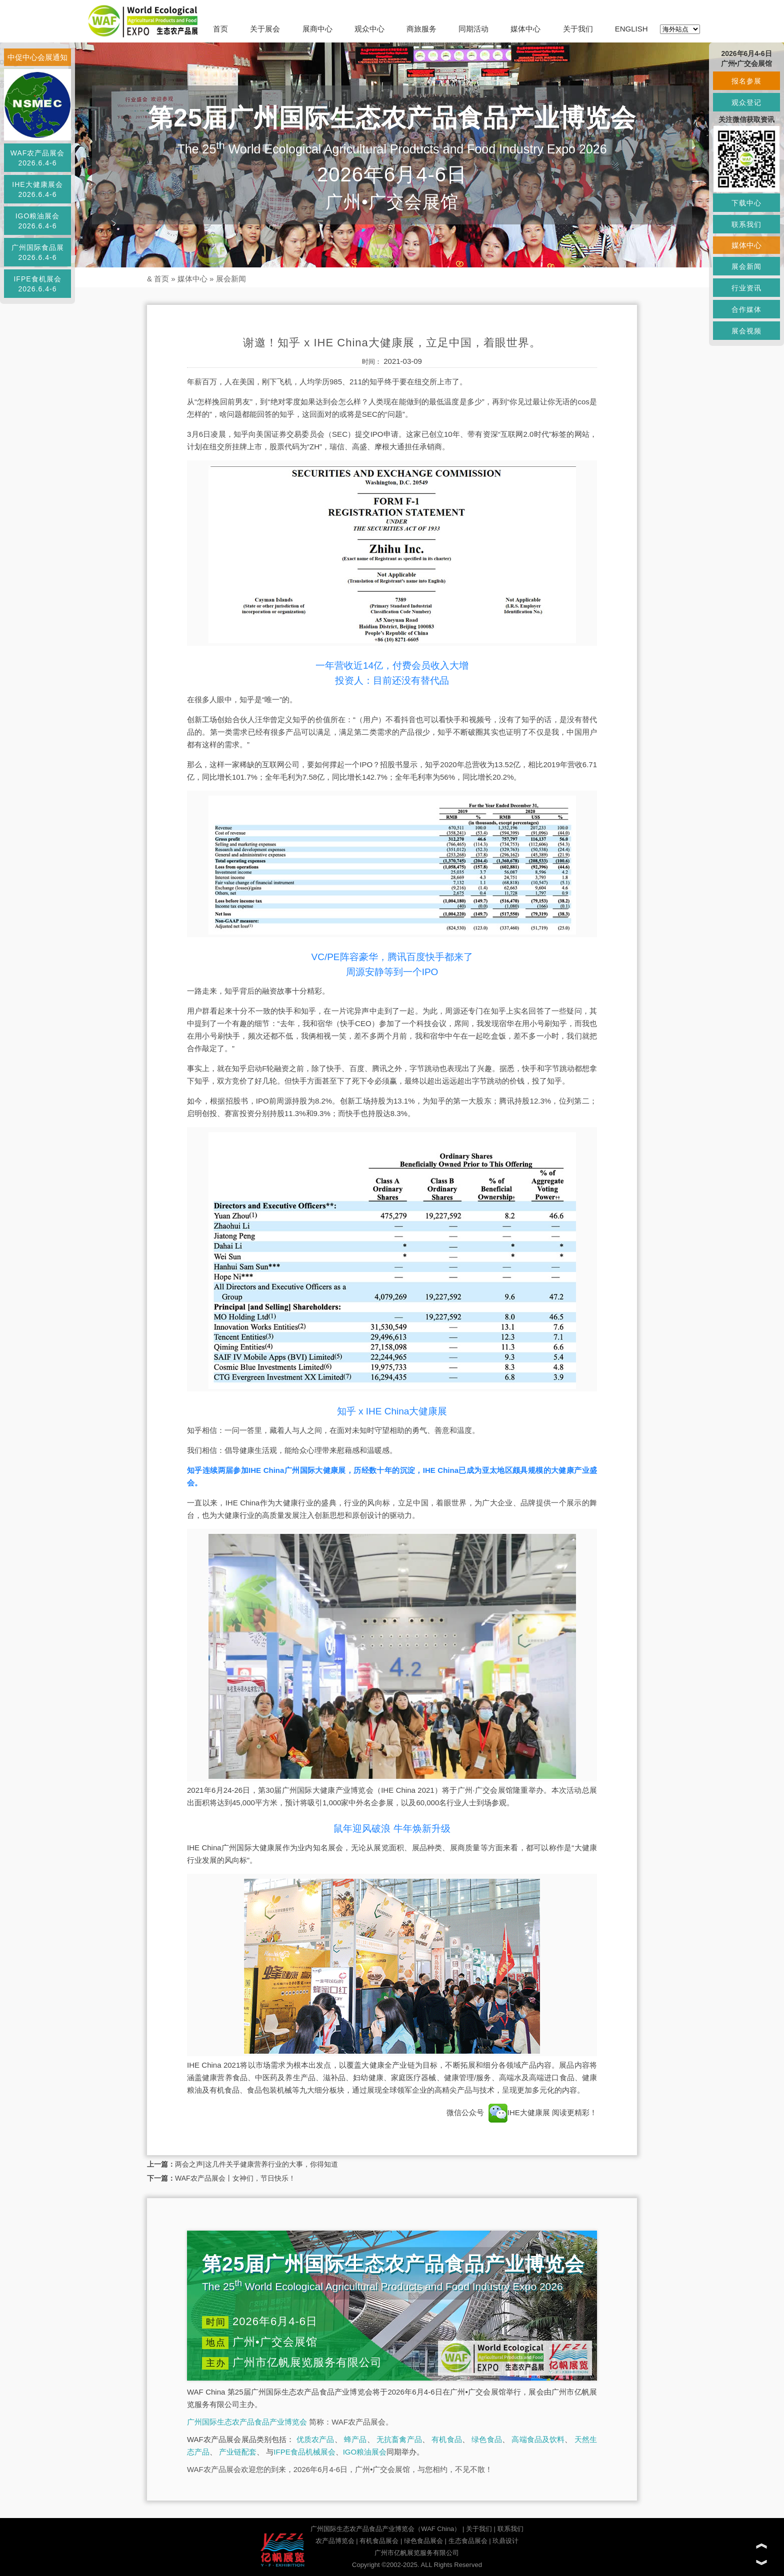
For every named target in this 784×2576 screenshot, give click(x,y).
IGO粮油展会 (365, 2452)
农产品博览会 (335, 2541)
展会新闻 (231, 278)
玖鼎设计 (505, 2541)
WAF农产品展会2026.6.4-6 (37, 158)
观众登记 (747, 102)
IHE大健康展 (519, 2112)
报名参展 (747, 81)
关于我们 (578, 28)
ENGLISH (631, 28)
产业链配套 (237, 2452)
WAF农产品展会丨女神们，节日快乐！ (235, 2178)
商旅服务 (421, 28)
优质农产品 (315, 2439)
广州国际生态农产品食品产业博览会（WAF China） (385, 2529)
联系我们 (511, 2529)
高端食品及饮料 (538, 2439)
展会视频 (747, 331)
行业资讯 (747, 288)
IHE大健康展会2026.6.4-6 (37, 189)
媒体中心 (525, 28)
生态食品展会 (468, 2541)
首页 (220, 28)
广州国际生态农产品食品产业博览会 (247, 2422)
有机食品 (447, 2439)
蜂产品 (355, 2439)
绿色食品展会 (423, 2541)
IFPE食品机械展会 (304, 2452)
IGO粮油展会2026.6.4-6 (38, 221)
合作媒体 (747, 309)
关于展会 (265, 28)
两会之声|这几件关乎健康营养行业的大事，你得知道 (256, 2164)
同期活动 (473, 28)
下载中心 (747, 203)
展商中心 (317, 28)
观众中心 (369, 28)
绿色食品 (487, 2439)
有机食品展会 (379, 2541)
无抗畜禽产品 (399, 2439)
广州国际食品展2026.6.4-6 (38, 252)
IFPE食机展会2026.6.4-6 (37, 284)
